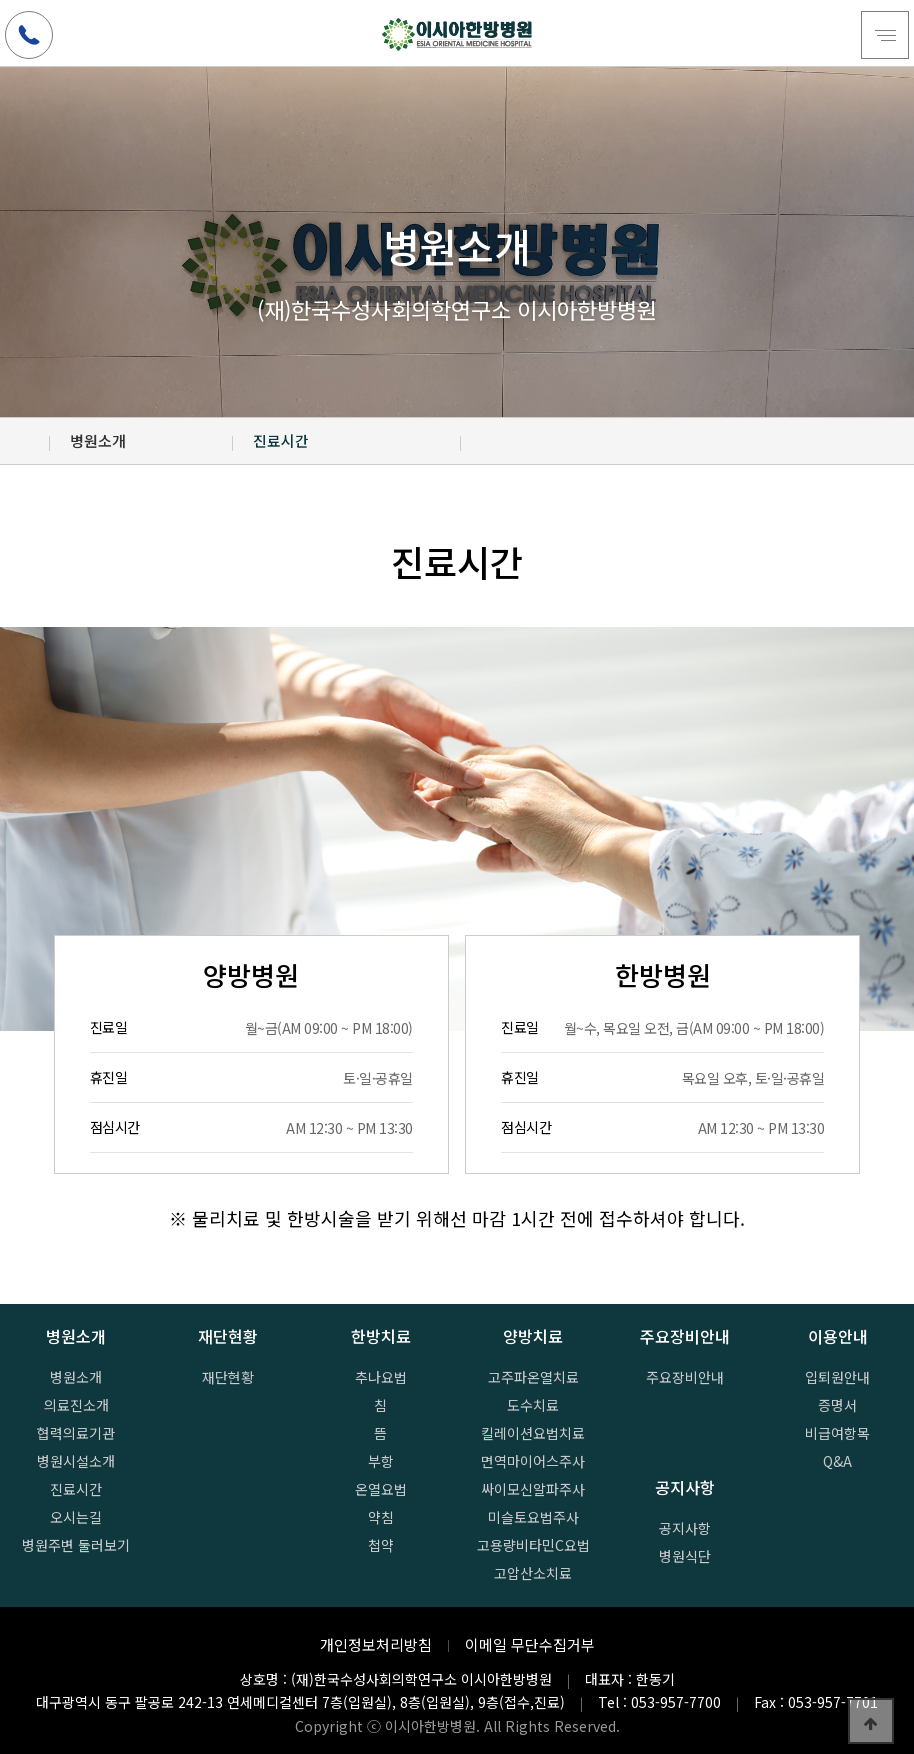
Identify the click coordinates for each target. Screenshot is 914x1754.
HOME (25, 441)
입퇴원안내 (837, 1377)
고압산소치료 (533, 1573)
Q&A (837, 1461)
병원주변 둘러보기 (76, 1545)
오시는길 (76, 1517)
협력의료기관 (76, 1433)
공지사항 (685, 1528)
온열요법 (381, 1489)
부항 (381, 1461)
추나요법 (381, 1377)
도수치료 (533, 1405)
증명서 (837, 1405)
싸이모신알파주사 (533, 1489)
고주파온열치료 (533, 1377)
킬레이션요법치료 (533, 1433)
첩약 (381, 1545)
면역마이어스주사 (533, 1461)
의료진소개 (76, 1405)
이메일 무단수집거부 (530, 1644)
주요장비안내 (685, 1377)
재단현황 (228, 1377)
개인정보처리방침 (376, 1644)
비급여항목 (837, 1433)
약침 (381, 1517)
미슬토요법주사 (533, 1517)
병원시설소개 (76, 1461)
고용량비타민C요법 (533, 1545)
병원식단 (685, 1556)
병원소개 (76, 1377)
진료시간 (76, 1489)
